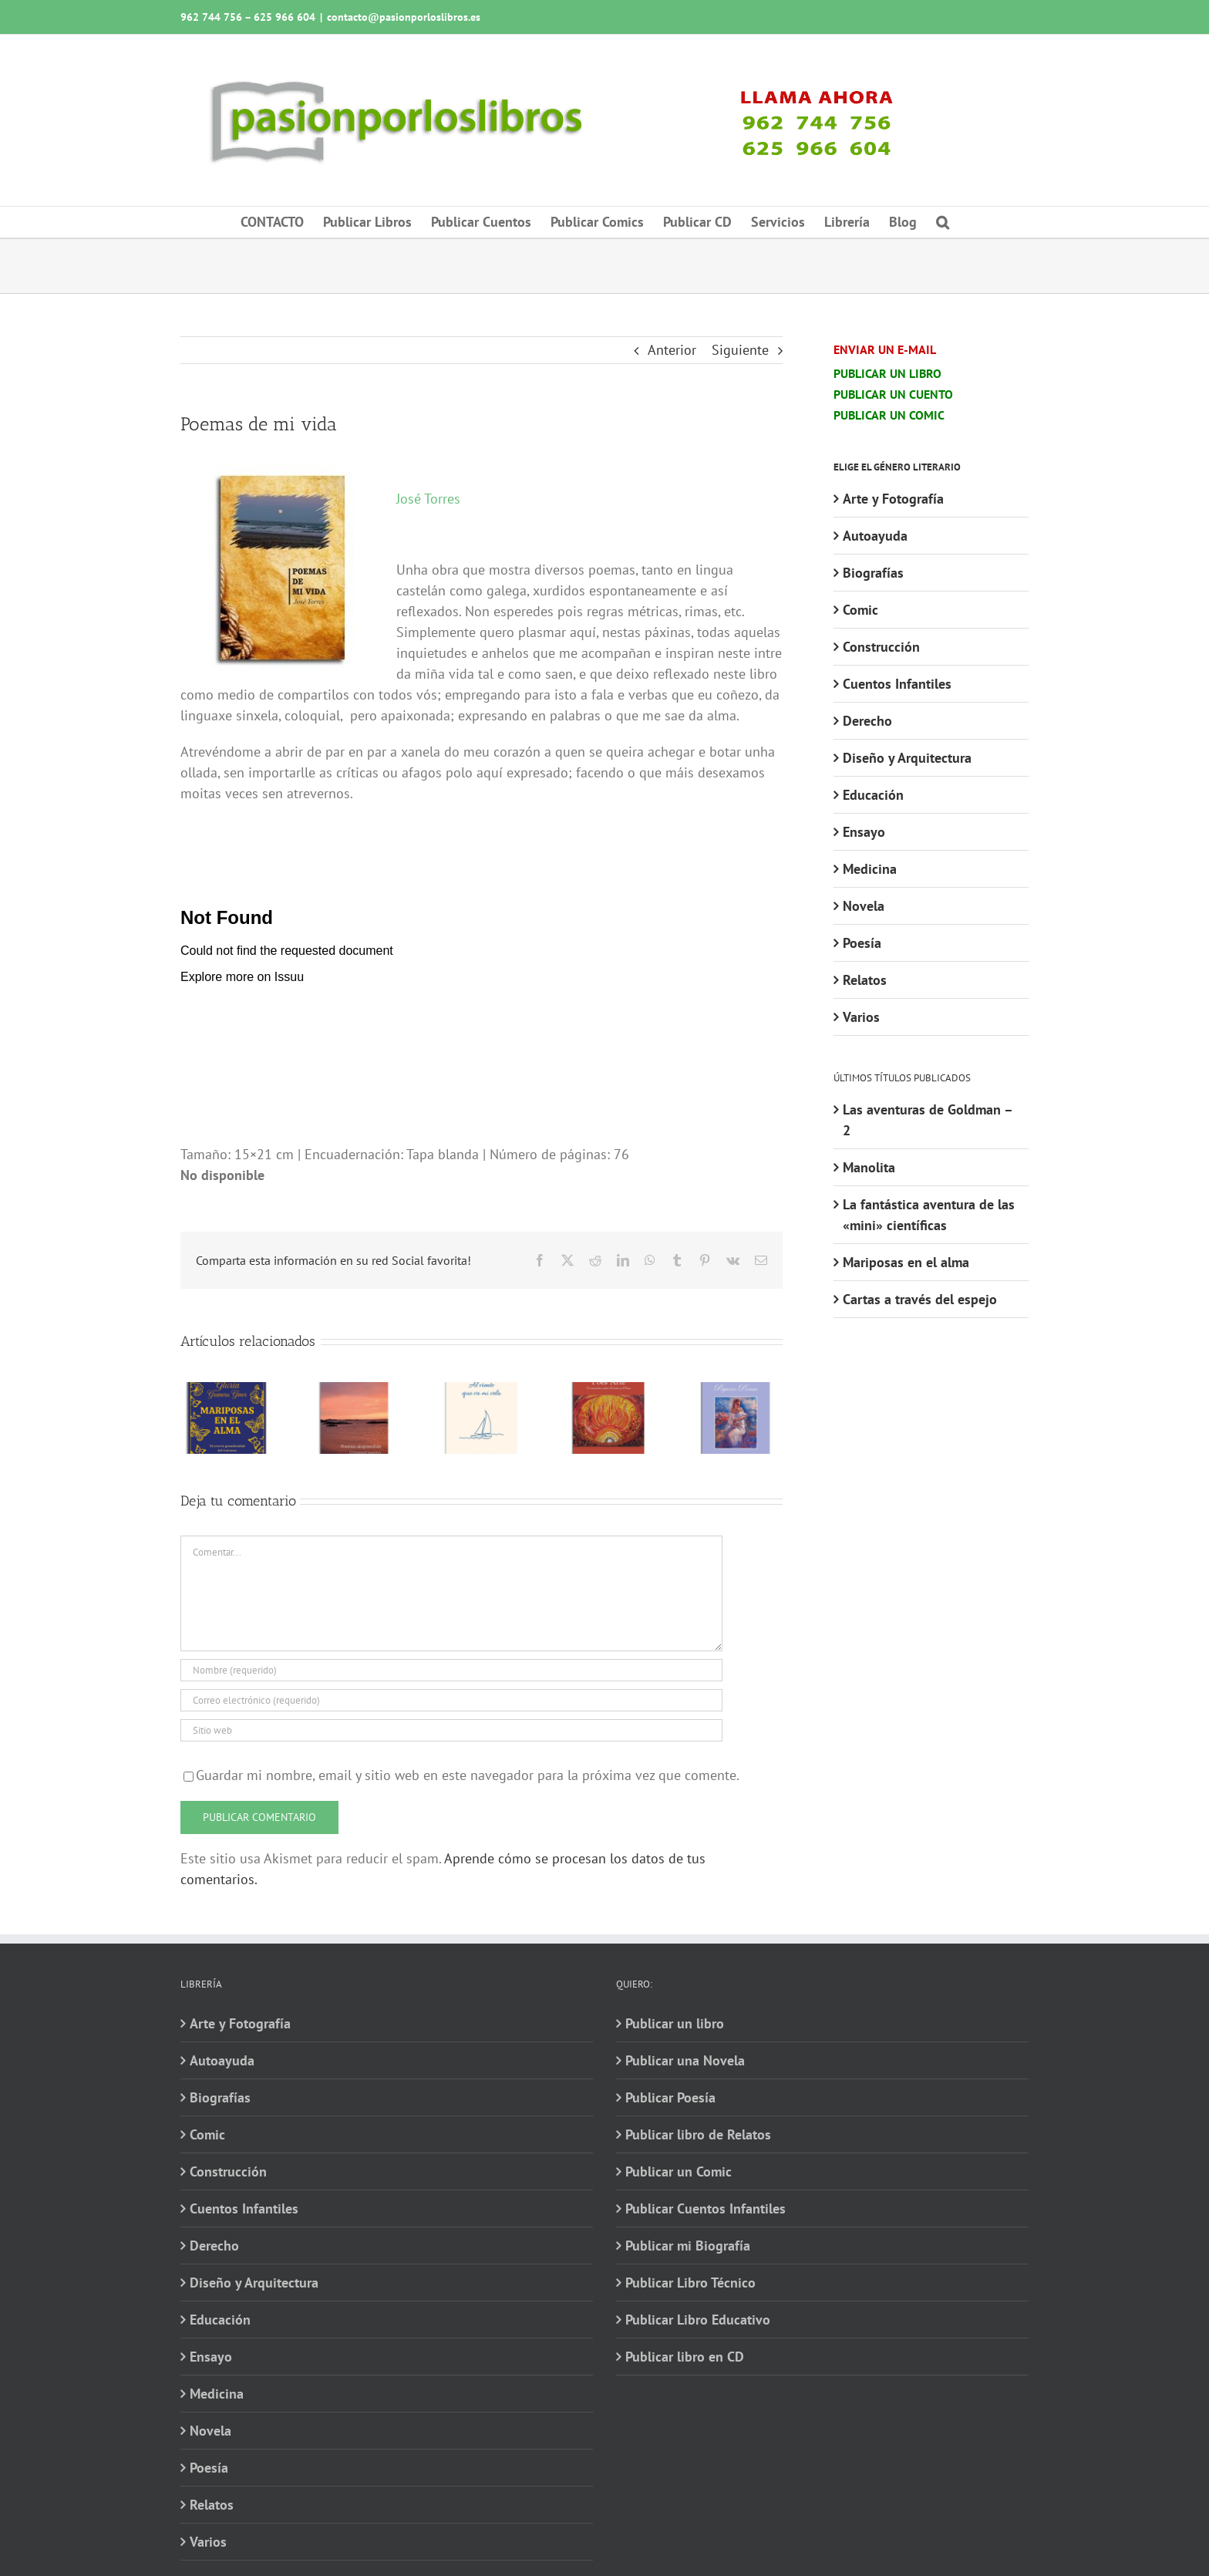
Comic (860, 610)
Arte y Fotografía (893, 498)
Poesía (862, 943)
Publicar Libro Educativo (697, 2319)
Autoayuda (875, 536)
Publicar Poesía (670, 2097)
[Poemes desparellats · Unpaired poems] (354, 1391)
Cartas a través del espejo (920, 1299)
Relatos (865, 980)
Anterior (672, 350)
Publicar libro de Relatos (698, 2134)
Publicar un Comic (678, 2171)
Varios (861, 1017)
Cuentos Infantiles (897, 684)
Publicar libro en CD (684, 2356)
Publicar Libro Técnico (690, 2282)
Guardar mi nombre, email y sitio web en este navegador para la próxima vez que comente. (467, 1775)
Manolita (869, 1167)
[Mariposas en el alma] (227, 1391)
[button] (942, 222)
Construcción (881, 647)
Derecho (867, 721)
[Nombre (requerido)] (451, 1670)
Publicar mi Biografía (687, 2245)
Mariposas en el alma (906, 1262)
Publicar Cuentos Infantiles (705, 2208)
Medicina (870, 869)
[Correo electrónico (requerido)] (451, 1700)
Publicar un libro (674, 2023)
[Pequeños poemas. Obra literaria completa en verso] (736, 1391)
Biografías (873, 573)
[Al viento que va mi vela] (481, 1391)
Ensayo (864, 832)
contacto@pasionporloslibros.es (403, 17)
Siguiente (740, 350)
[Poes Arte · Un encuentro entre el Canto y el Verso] (608, 1391)
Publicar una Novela (685, 2060)
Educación (873, 795)
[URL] (451, 1730)
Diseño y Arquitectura (907, 758)
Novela (863, 906)
